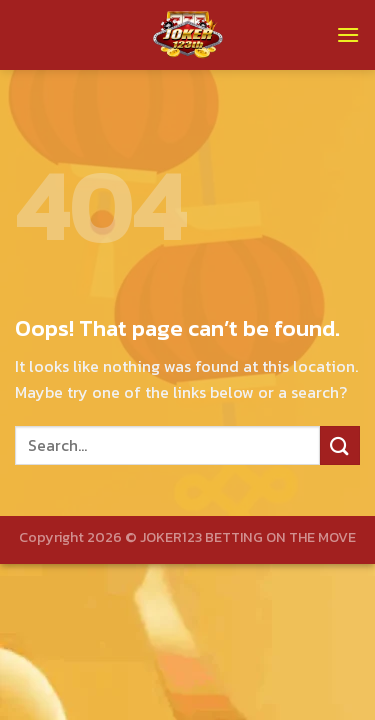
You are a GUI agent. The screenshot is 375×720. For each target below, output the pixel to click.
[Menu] (348, 34)
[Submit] (340, 445)
